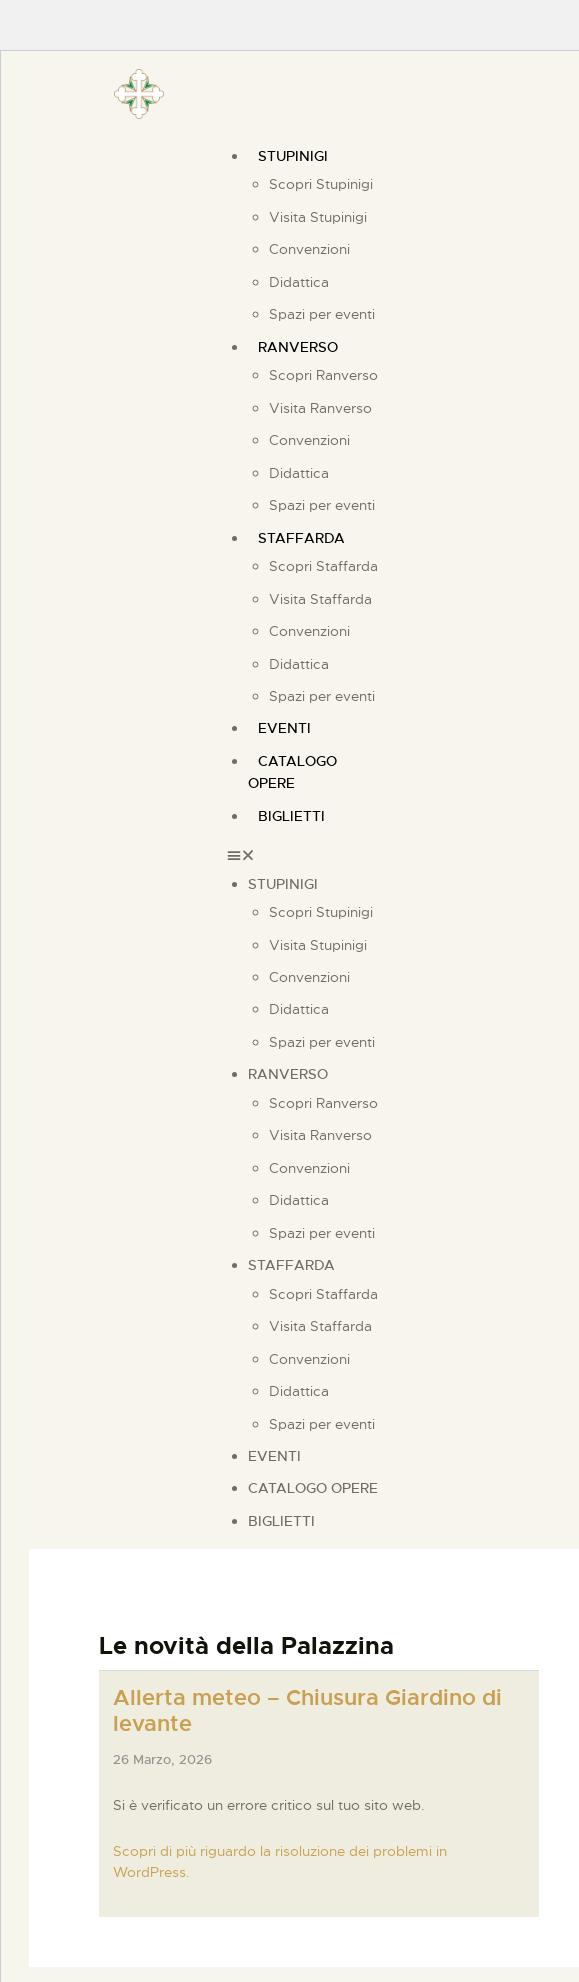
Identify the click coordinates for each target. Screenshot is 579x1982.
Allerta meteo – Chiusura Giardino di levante (307, 1711)
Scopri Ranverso (323, 375)
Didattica (299, 282)
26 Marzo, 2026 (162, 1759)
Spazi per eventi (322, 696)
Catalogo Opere (292, 772)
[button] (312, 855)
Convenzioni (309, 249)
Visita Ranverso (320, 408)
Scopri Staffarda (323, 566)
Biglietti (291, 816)
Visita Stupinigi (318, 217)
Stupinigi (293, 156)
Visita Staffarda (320, 599)
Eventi (274, 1456)
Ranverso (298, 347)
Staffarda (301, 538)
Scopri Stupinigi (321, 184)
